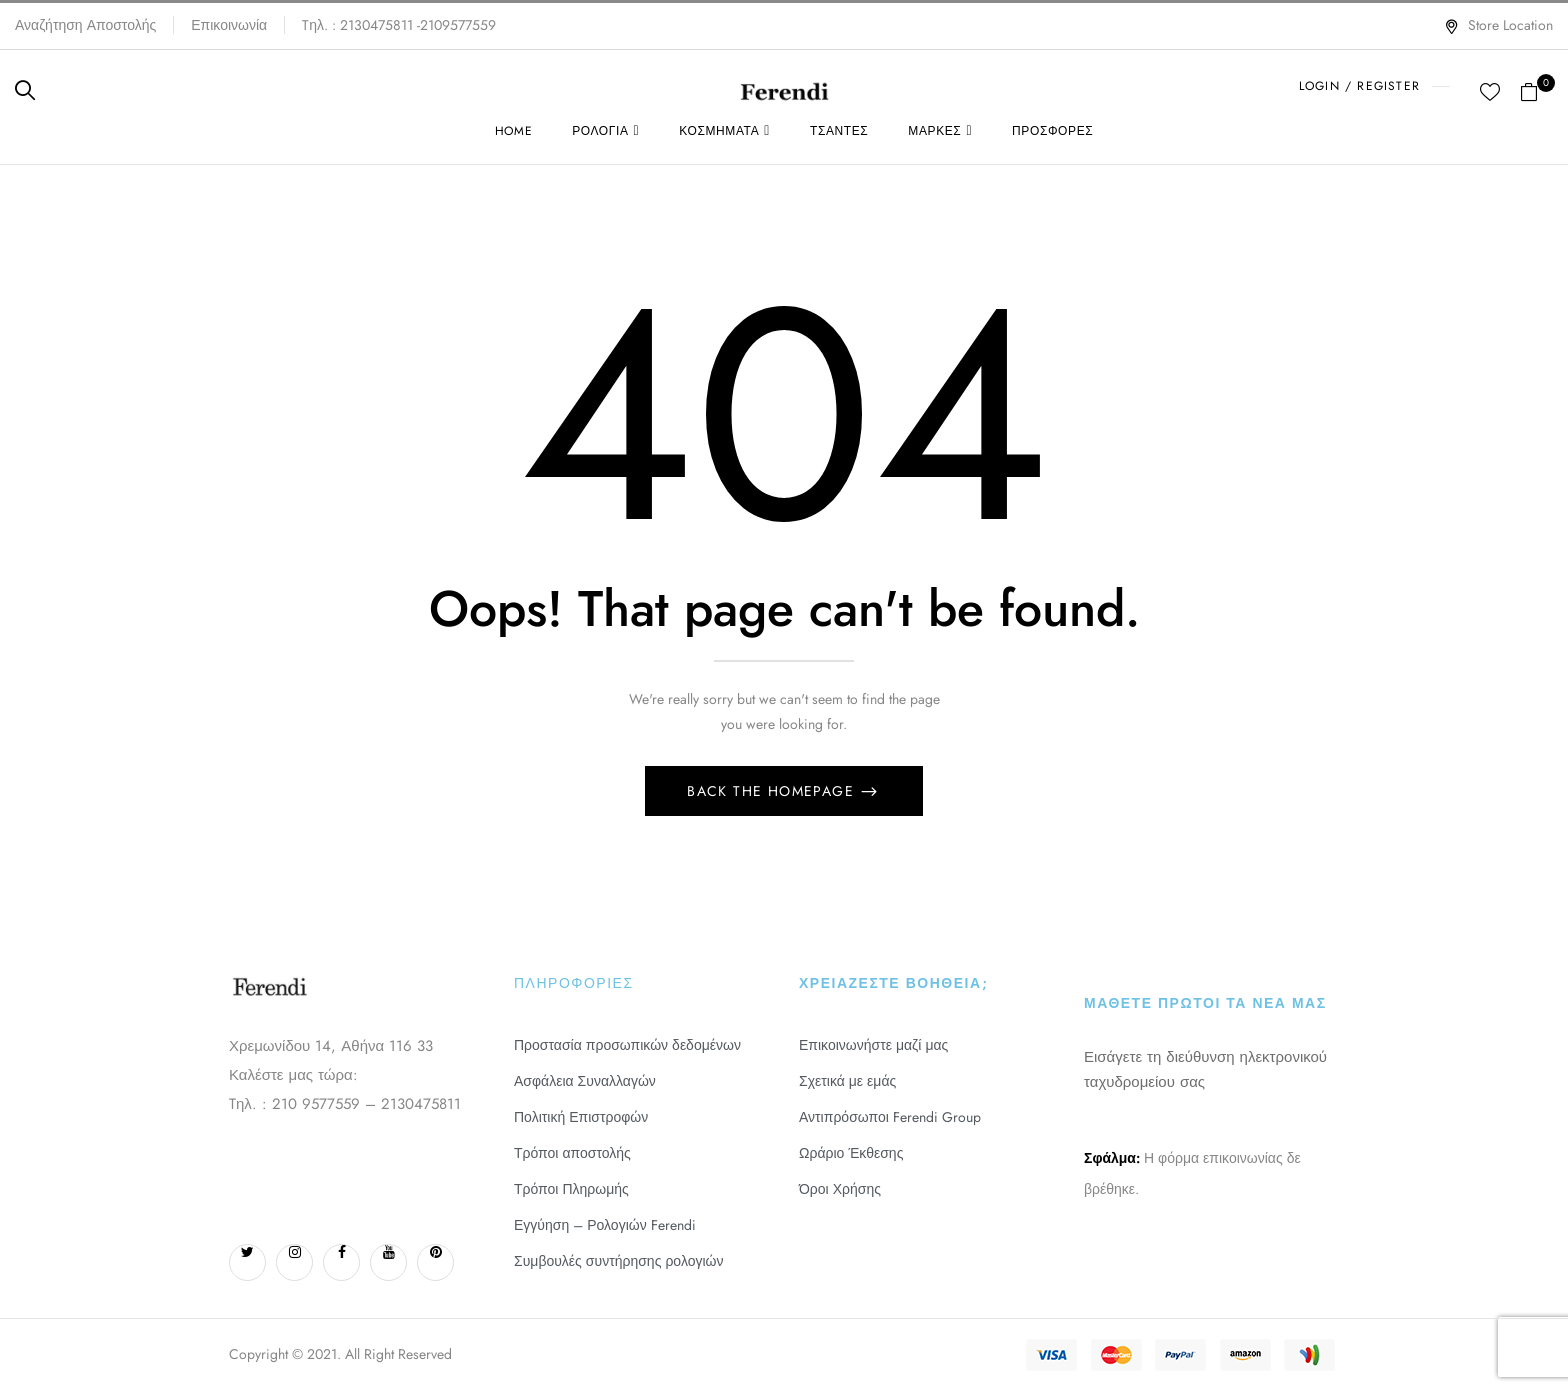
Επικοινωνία (229, 25)
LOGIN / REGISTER (1359, 86)
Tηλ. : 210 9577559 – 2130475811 (345, 1104)
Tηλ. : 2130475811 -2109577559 (399, 25)
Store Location (1498, 25)
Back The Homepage (773, 791)
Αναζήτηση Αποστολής (85, 25)
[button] (1536, 90)
